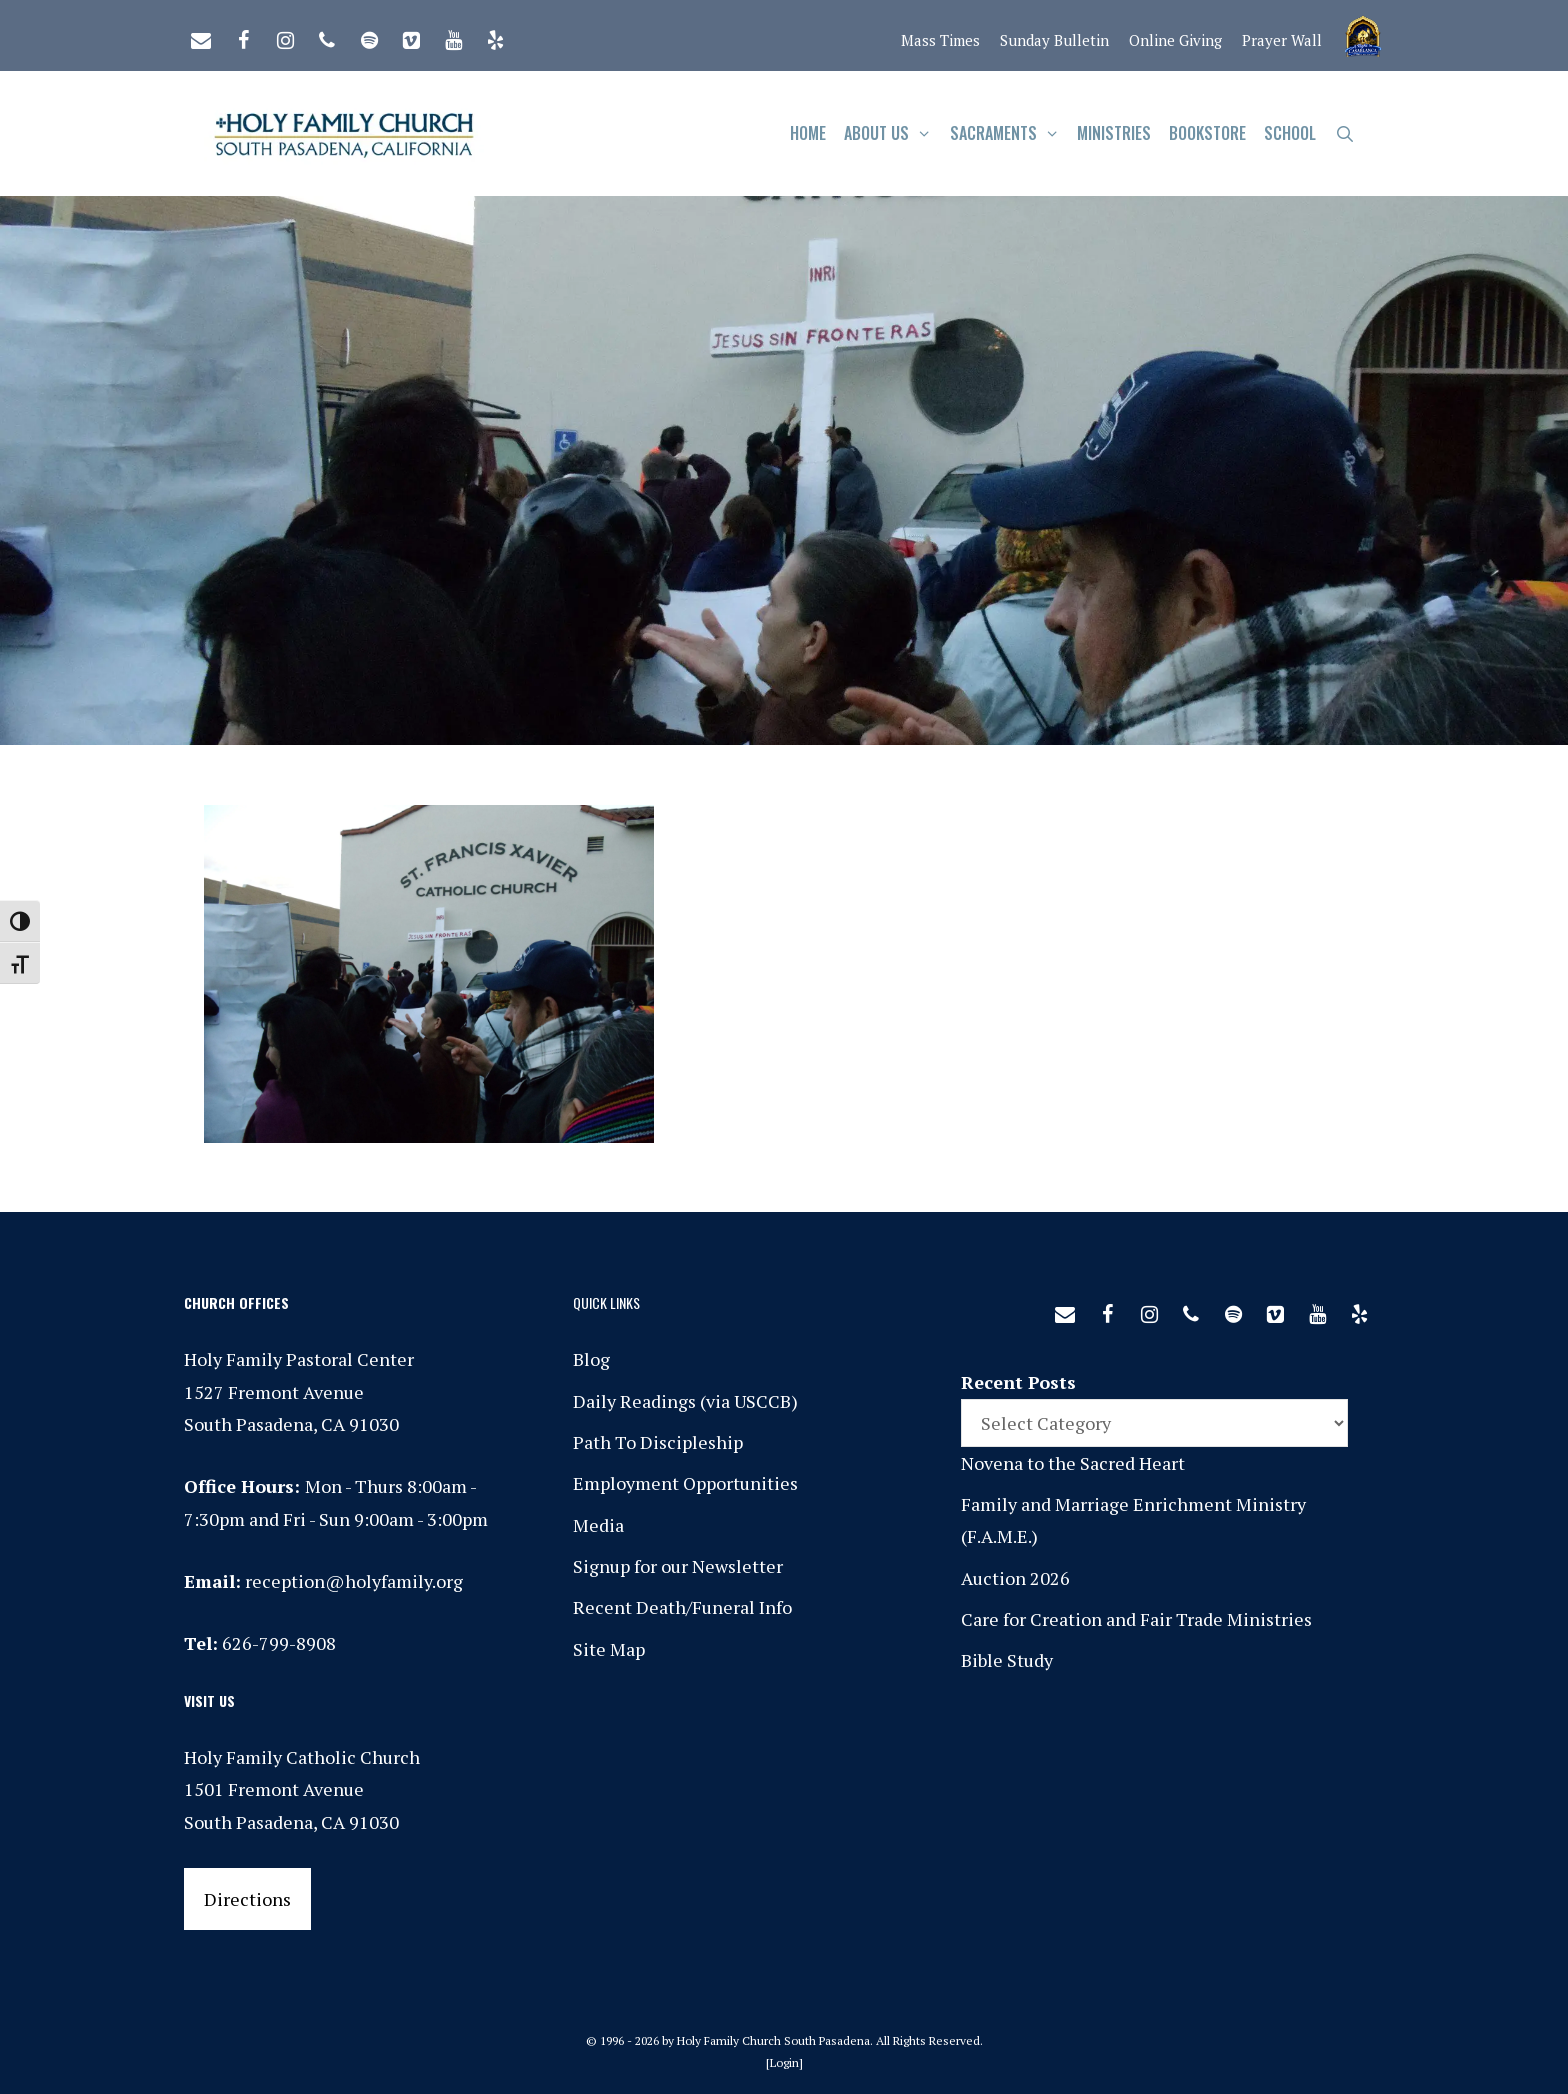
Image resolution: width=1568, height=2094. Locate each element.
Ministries (1114, 133)
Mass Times (940, 40)
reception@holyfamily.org (354, 1581)
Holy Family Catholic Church (302, 1757)
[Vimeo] (411, 36)
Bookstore (1207, 133)
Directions (247, 1899)
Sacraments (1009, 133)
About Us (892, 133)
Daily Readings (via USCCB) (685, 1401)
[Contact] (201, 36)
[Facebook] (243, 36)
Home (808, 133)
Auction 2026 (1015, 1578)
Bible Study (1007, 1660)
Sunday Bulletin (1054, 40)
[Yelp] (495, 36)
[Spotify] (369, 36)
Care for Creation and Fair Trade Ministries (1136, 1619)
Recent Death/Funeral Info (682, 1607)
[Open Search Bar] (1344, 133)
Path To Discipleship (658, 1442)
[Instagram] (285, 36)
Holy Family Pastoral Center (299, 1359)
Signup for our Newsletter (678, 1566)
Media (598, 1525)
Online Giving (1175, 40)
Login (784, 2062)
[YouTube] (453, 36)
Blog (591, 1359)
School (1290, 133)
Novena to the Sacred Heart (1073, 1463)
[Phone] (327, 36)
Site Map (609, 1649)
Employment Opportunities (685, 1483)
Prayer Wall (1282, 40)
